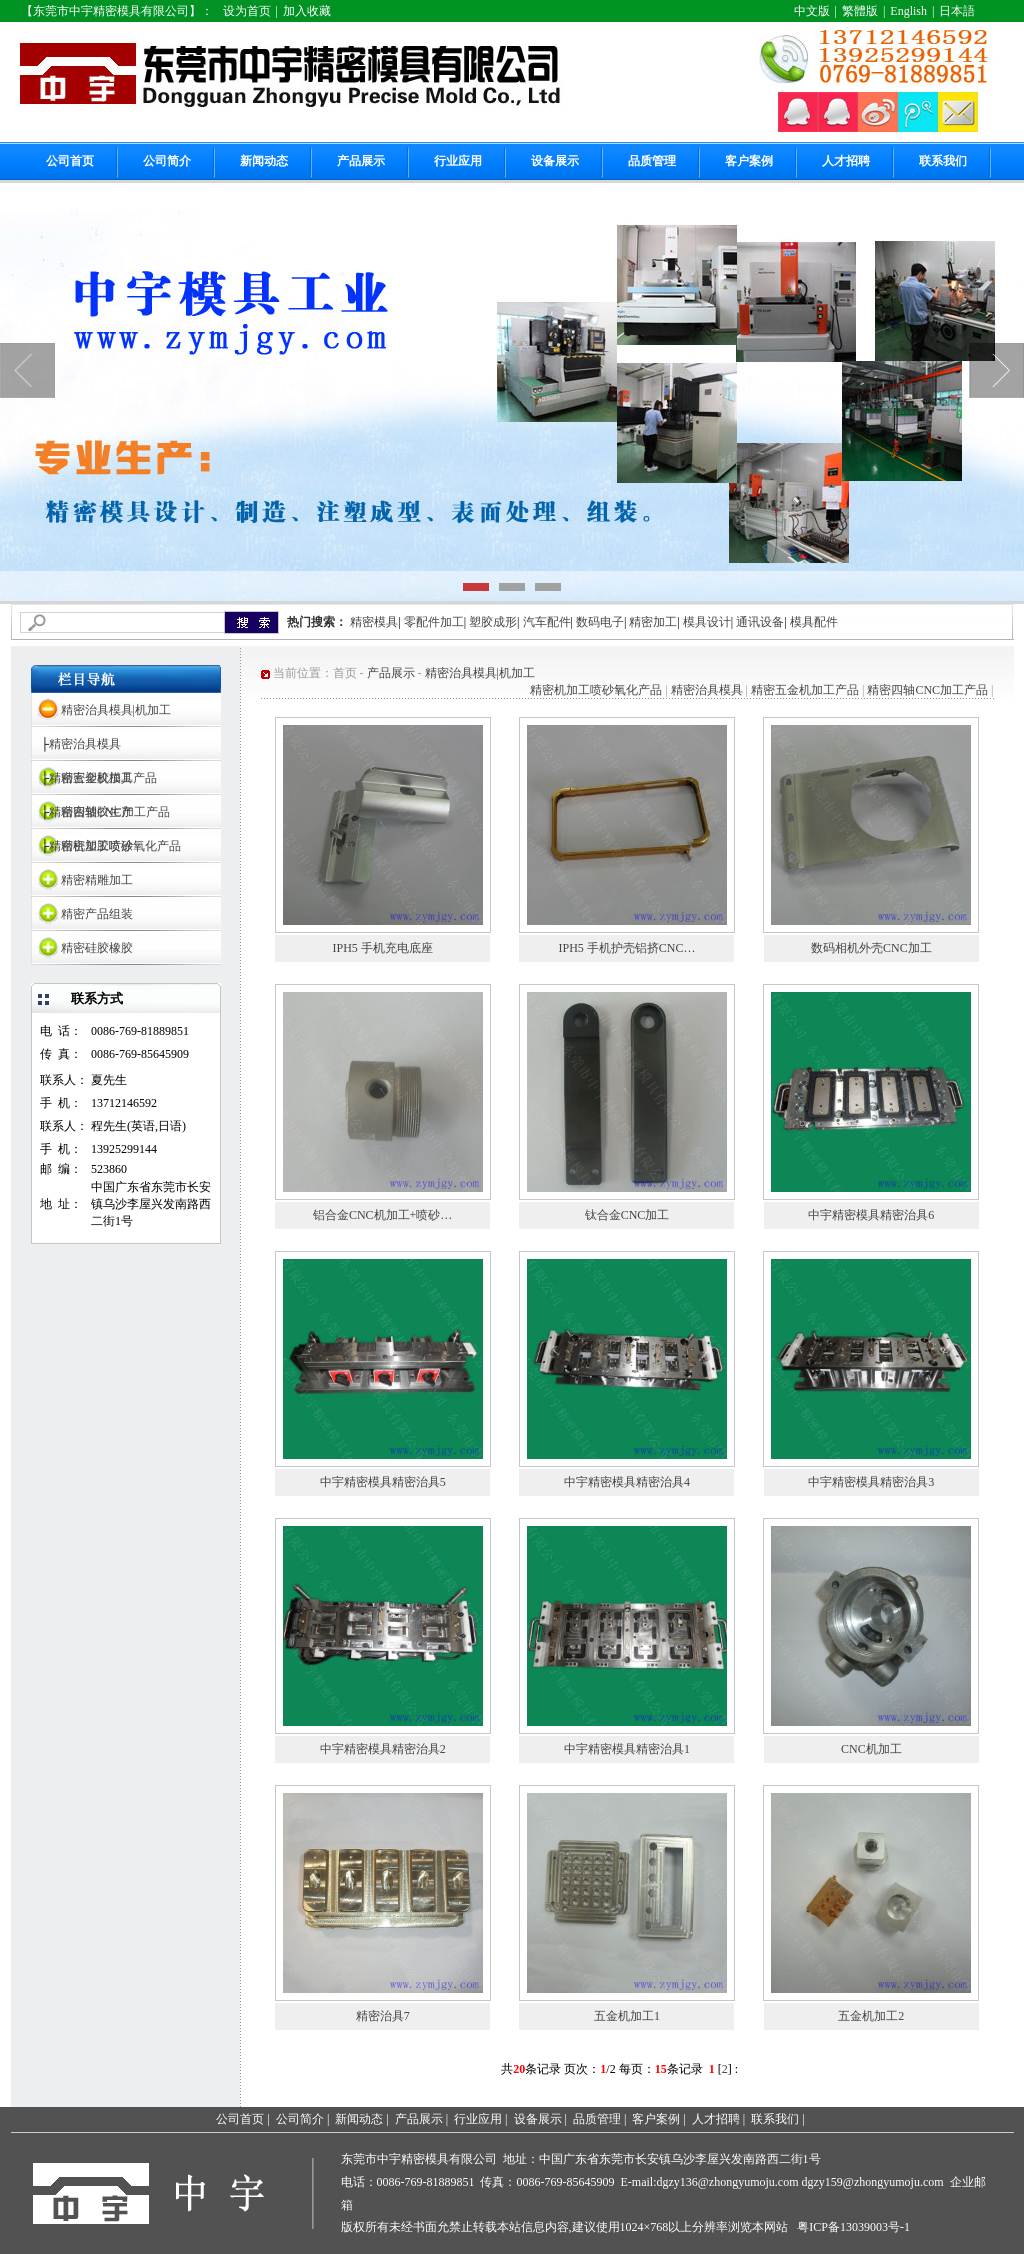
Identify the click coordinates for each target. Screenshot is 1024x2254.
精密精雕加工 (97, 880)
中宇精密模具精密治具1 (627, 1749)
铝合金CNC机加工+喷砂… (382, 1215)
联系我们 (943, 161)
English (908, 11)
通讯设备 (760, 622)
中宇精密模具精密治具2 (383, 1749)
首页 (345, 673)
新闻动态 (264, 161)
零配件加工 (434, 622)
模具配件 (814, 622)
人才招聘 (846, 161)
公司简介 (167, 161)
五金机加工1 (627, 2016)
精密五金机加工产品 (805, 690)
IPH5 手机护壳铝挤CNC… (626, 948)
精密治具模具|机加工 (116, 710)
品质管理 (652, 161)
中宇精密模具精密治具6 (871, 1215)
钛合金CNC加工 (627, 1215)
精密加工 (653, 622)
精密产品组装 (97, 914)
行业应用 (458, 161)
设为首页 (247, 11)
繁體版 (860, 11)
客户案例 (749, 161)
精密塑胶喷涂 (97, 846)
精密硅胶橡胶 (97, 948)
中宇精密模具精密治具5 (383, 1482)
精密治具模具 (85, 744)
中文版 (812, 11)
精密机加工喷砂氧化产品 (596, 690)
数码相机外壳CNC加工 (871, 948)
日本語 (957, 11)
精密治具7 (383, 2016)
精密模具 (374, 622)
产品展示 (361, 161)
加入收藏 (307, 11)
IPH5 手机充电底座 (382, 948)
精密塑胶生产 (97, 812)
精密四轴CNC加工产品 (927, 690)
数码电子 (600, 622)
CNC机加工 (871, 1749)
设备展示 (555, 161)
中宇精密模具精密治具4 (627, 1482)
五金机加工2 (871, 2016)
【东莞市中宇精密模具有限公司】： (117, 11)
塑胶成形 (493, 622)
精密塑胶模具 (97, 778)
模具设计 (707, 622)
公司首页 (70, 161)
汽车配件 (547, 622)
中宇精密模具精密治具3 (871, 1482)
